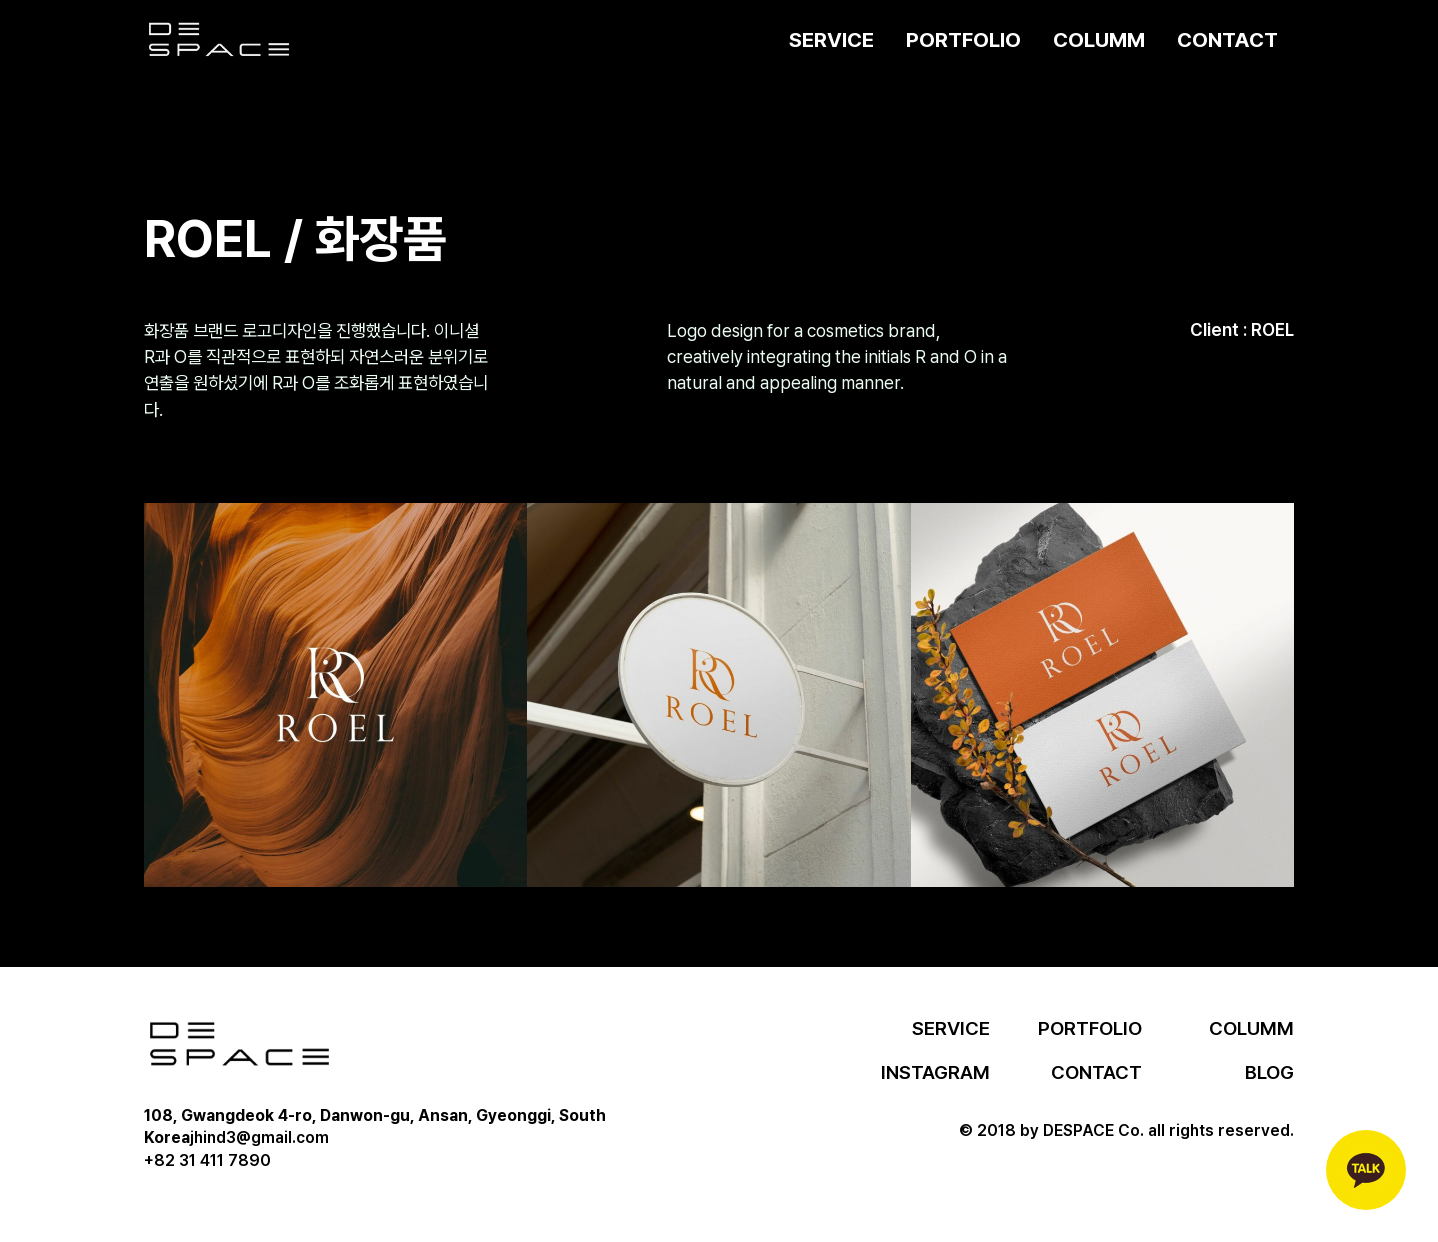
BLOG (1269, 1072)
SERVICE (831, 39)
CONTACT (1227, 39)
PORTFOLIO (963, 39)
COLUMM (1099, 39)
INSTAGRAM (935, 1072)
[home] (219, 40)
